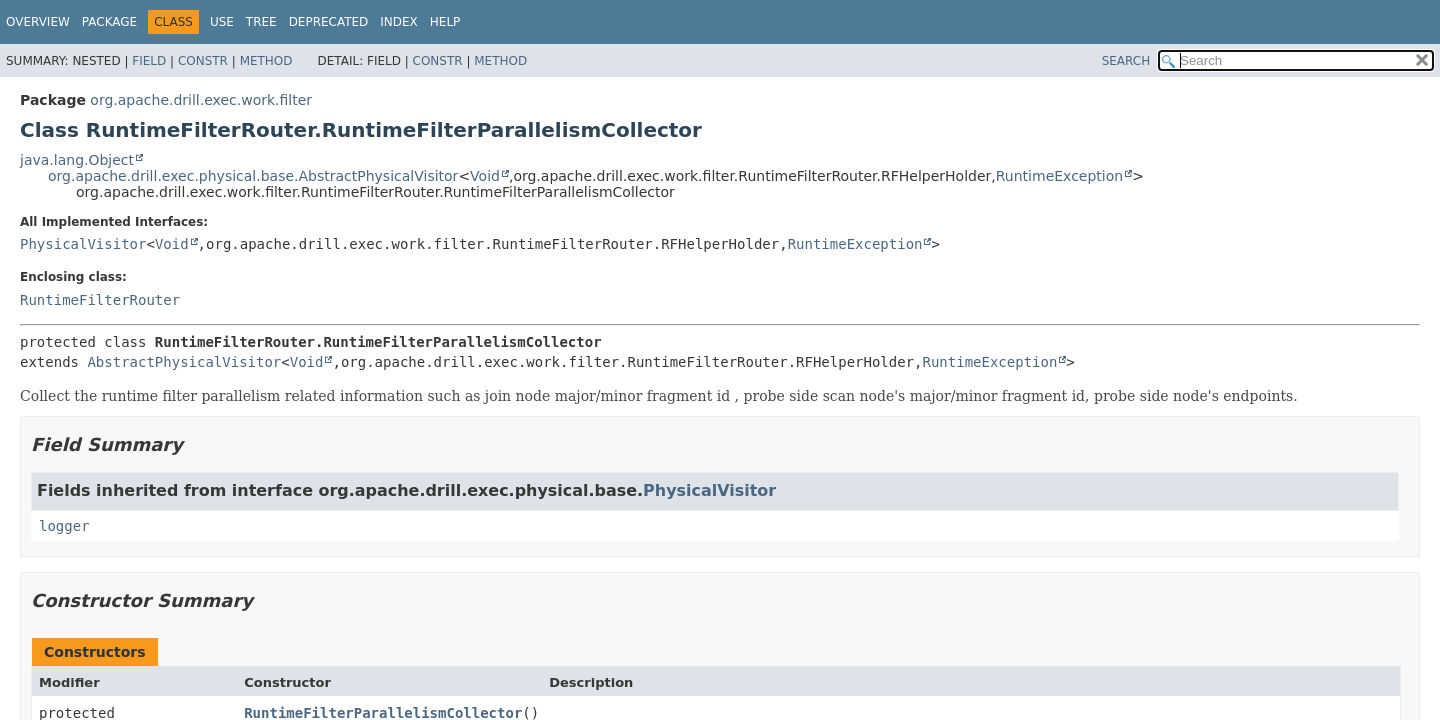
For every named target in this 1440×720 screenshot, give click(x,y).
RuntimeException (1059, 176)
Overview (38, 22)
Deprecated (329, 22)
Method (266, 61)
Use (222, 22)
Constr (203, 61)
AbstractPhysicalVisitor (184, 362)
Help (445, 22)
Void (485, 176)
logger (64, 526)
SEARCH (1126, 61)
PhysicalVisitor (83, 244)
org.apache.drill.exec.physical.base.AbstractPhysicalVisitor (253, 176)
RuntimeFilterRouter (100, 300)
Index (399, 22)
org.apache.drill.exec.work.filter (201, 100)
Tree (261, 22)
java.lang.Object (77, 160)
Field (149, 61)
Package (109, 22)
